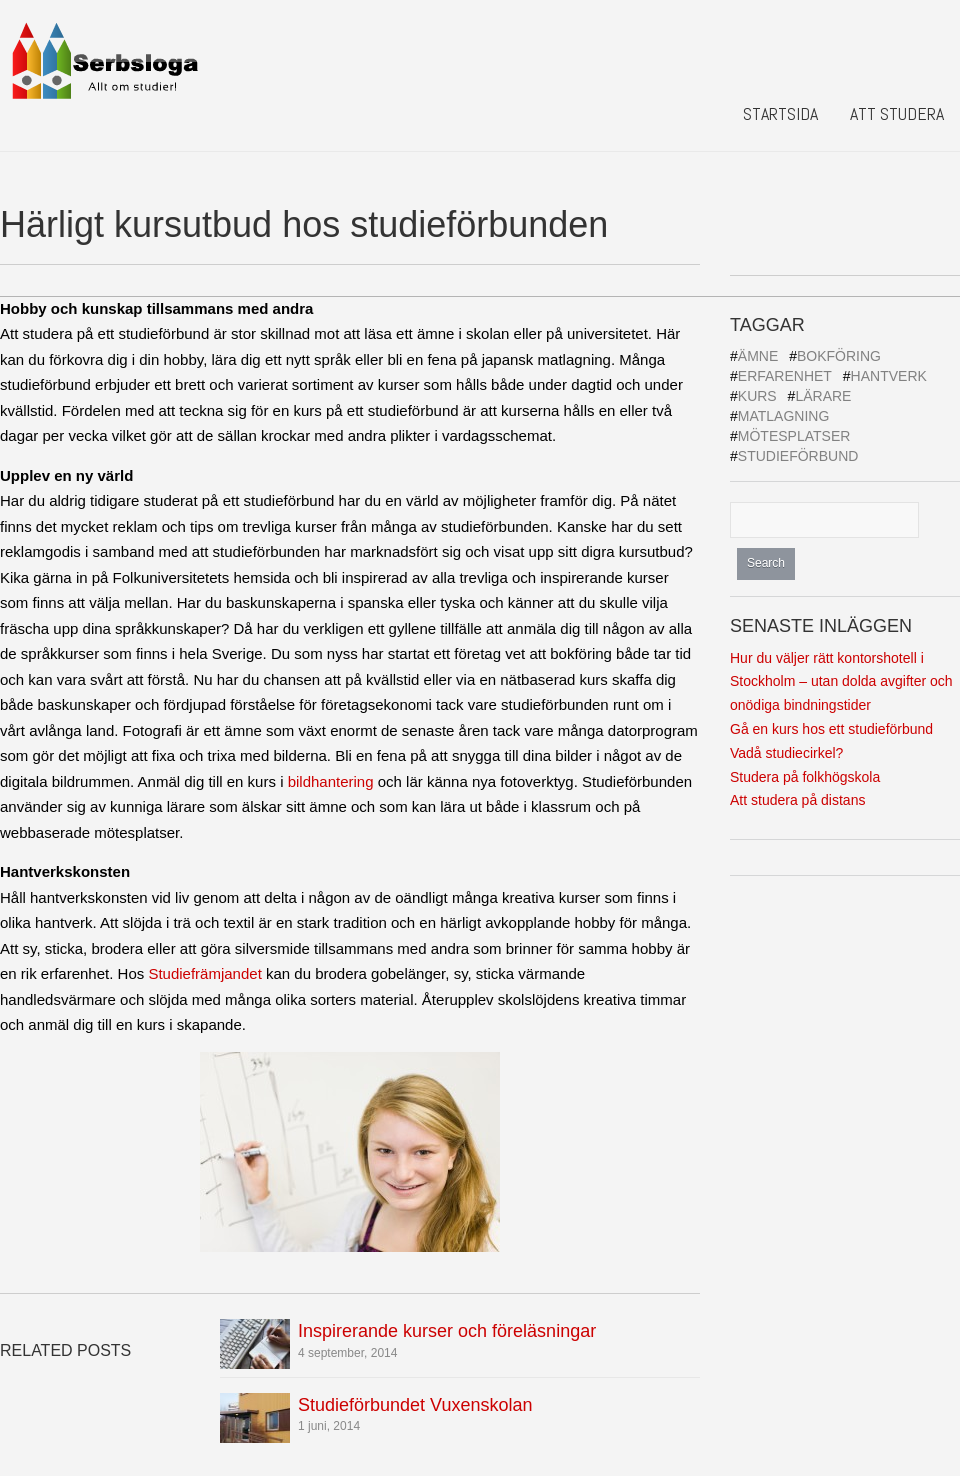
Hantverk (889, 376)
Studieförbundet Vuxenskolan (415, 1405)
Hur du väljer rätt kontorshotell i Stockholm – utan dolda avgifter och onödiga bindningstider (841, 682)
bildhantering (331, 781)
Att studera (897, 113)
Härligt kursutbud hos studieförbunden (304, 224)
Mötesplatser (794, 436)
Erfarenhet (785, 376)
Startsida (780, 113)
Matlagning (784, 416)
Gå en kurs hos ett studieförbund (831, 729)
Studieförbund (798, 456)
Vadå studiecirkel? (786, 753)
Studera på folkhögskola (805, 777)
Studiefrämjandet (204, 973)
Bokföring (839, 356)
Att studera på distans (797, 800)
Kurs (757, 396)
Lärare (823, 396)
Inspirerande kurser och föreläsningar (447, 1331)
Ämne (758, 356)
